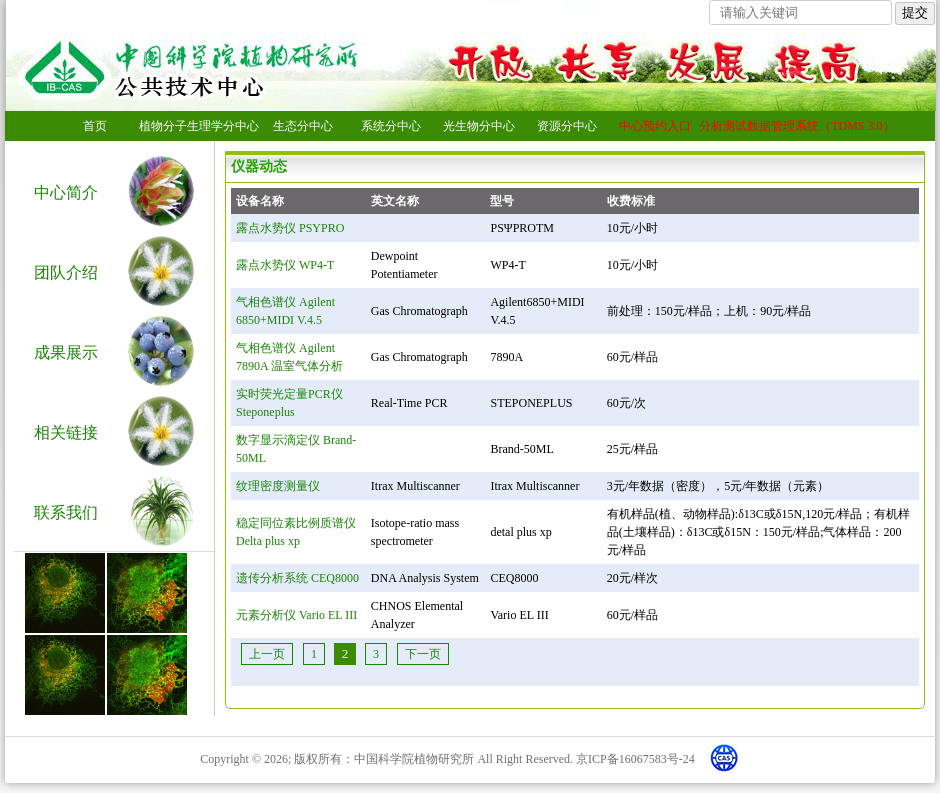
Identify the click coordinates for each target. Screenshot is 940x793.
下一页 (423, 654)
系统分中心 (391, 126)
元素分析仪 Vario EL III (296, 615)
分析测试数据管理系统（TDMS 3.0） (796, 126)
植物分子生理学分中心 (199, 126)
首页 (95, 126)
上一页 (267, 654)
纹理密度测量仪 (278, 486)
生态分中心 (303, 126)
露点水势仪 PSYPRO (290, 228)
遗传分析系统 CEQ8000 (297, 578)
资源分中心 (567, 126)
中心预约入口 (655, 126)
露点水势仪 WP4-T (285, 265)
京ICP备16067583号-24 (635, 759)
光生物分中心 (479, 126)
